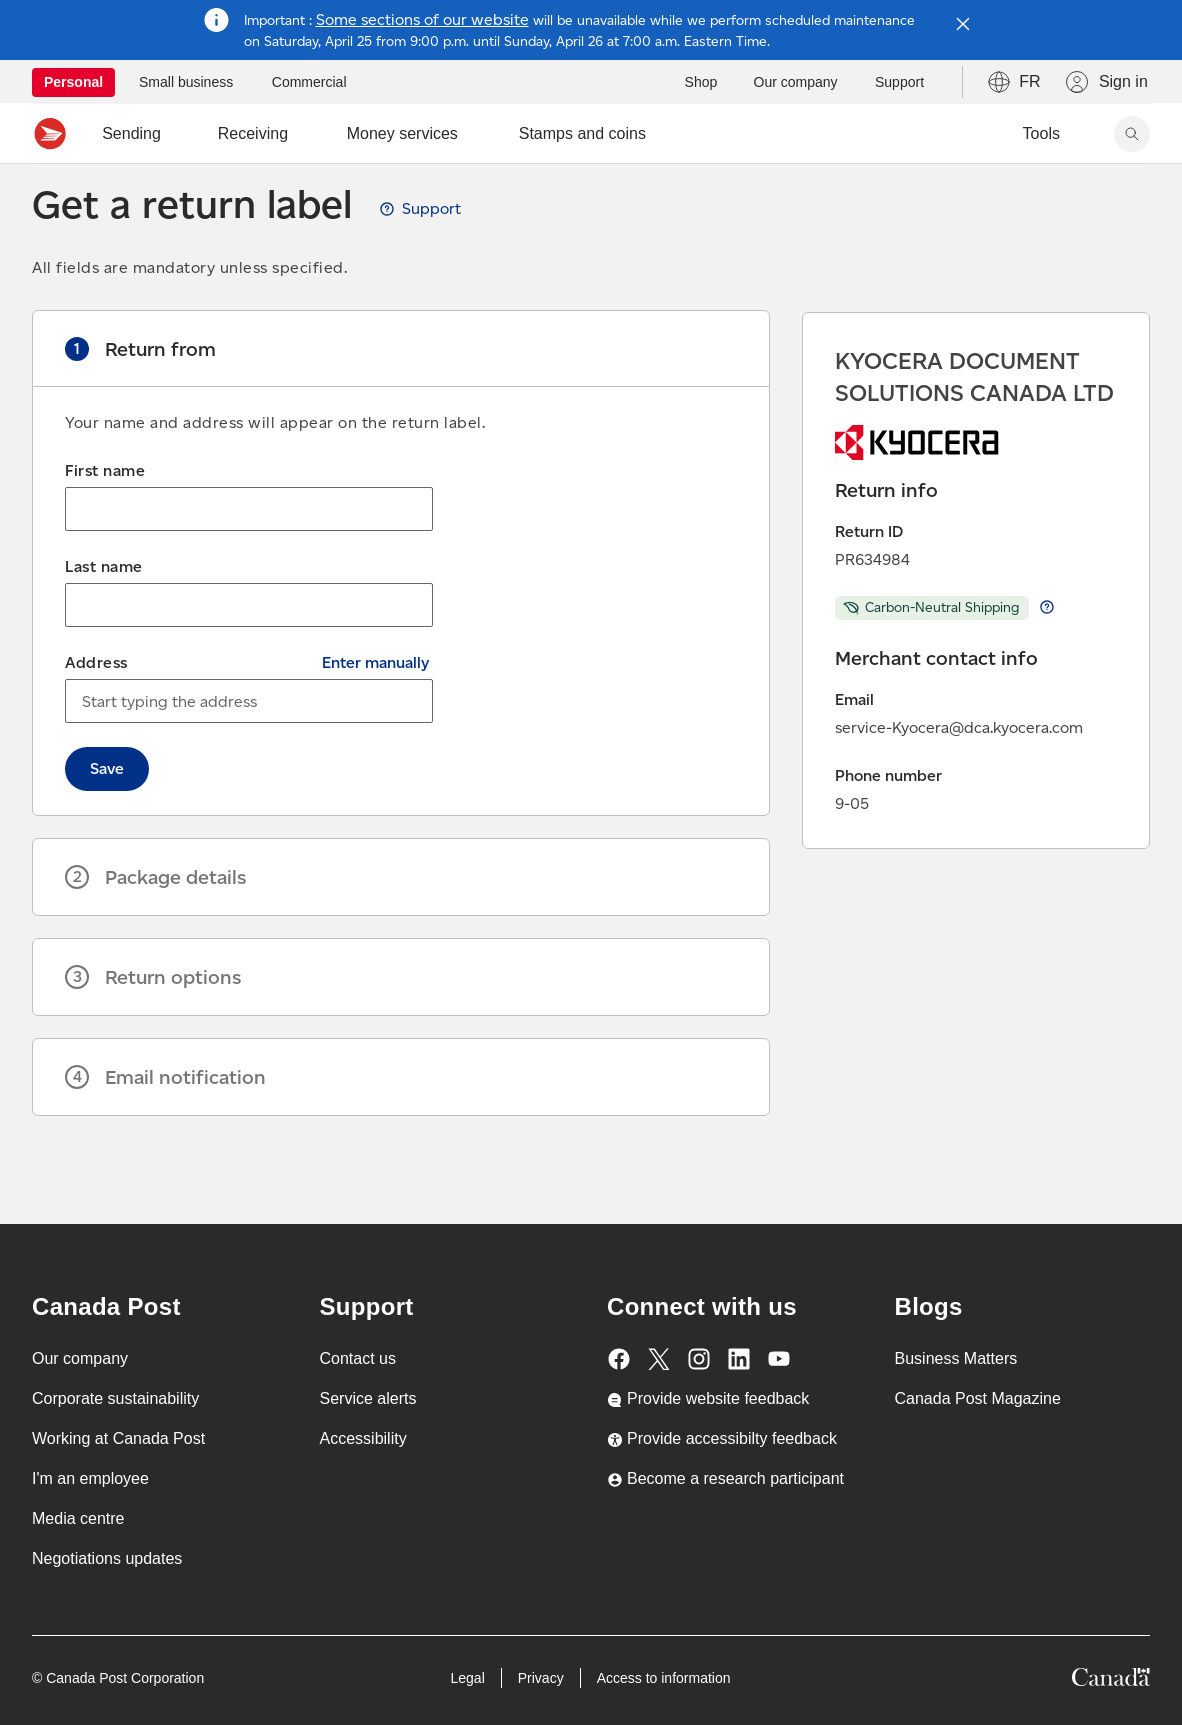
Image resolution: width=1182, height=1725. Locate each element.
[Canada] (1111, 1680)
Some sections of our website (422, 19)
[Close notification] (963, 24)
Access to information (664, 1678)
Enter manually (375, 706)
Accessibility (363, 1438)
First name (105, 514)
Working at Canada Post (118, 1438)
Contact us (358, 1358)
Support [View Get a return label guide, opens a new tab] (431, 252)
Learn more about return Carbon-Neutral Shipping (1047, 651)
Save (107, 812)
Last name (104, 610)
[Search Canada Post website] (1132, 134)
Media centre (78, 1518)
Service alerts (368, 1398)
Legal (467, 1678)
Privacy (541, 1678)
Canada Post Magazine (978, 1398)
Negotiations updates (107, 1558)
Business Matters (956, 1358)
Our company (80, 1358)
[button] (401, 393)
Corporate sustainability (115, 1398)
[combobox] (249, 745)
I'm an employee (90, 1478)
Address (96, 706)
